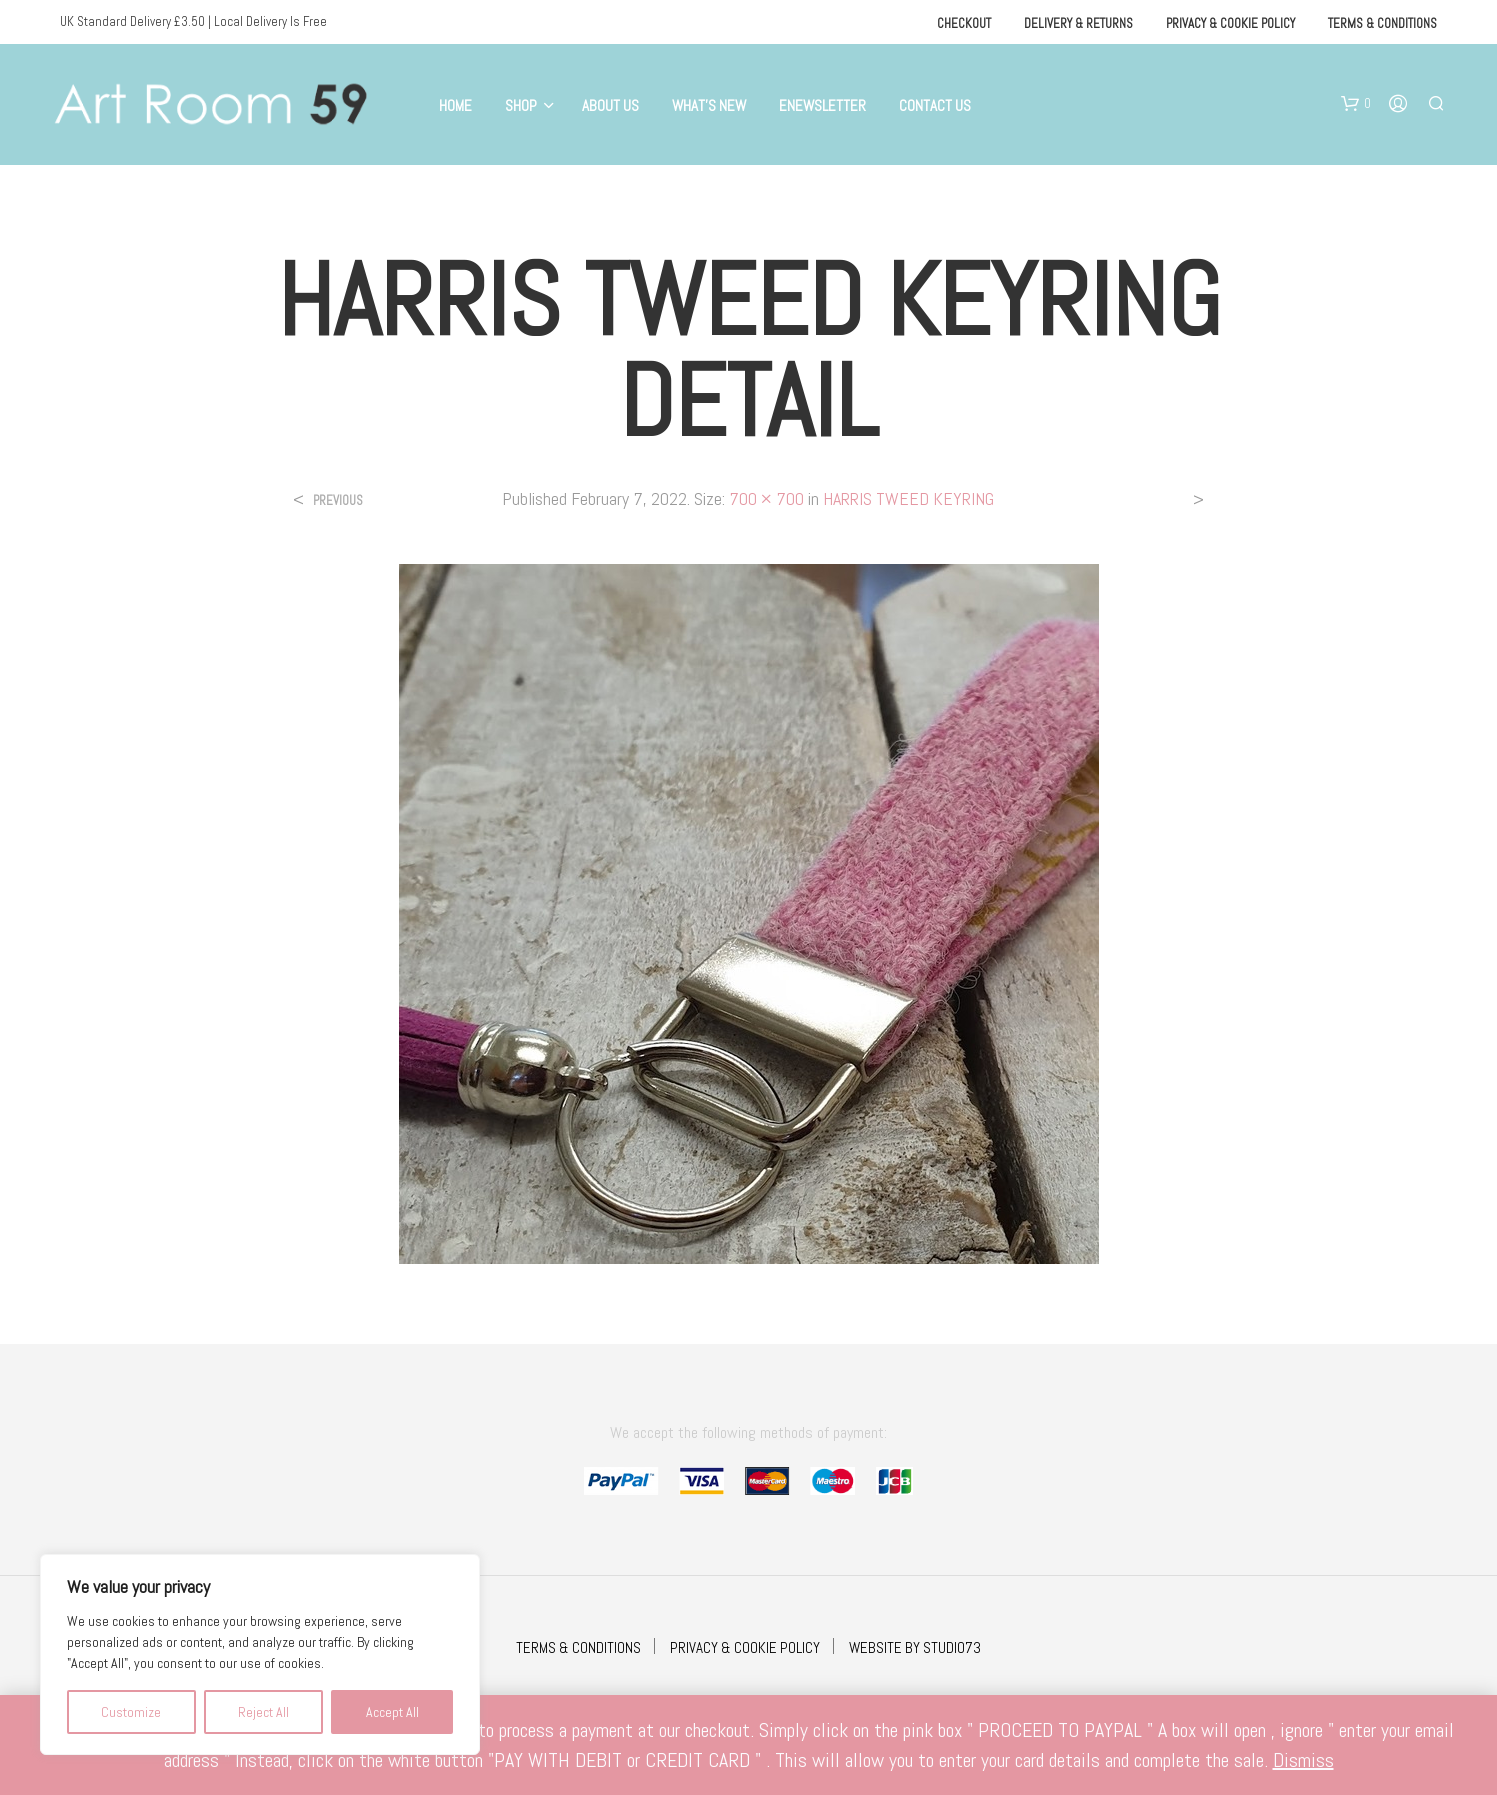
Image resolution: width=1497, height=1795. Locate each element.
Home (455, 105)
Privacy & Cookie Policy (1230, 23)
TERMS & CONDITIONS (578, 1647)
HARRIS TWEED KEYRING (908, 498)
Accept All (392, 1712)
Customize (131, 1712)
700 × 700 (766, 498)
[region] (260, 1654)
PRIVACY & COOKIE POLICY (745, 1647)
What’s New (709, 105)
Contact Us (935, 105)
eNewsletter (822, 105)
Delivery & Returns (1078, 23)
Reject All (263, 1712)
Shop (521, 105)
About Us (610, 105)
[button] (1356, 104)
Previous (338, 500)
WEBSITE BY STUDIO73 (915, 1647)
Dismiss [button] (1303, 1760)
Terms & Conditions (1382, 23)
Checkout (964, 23)
